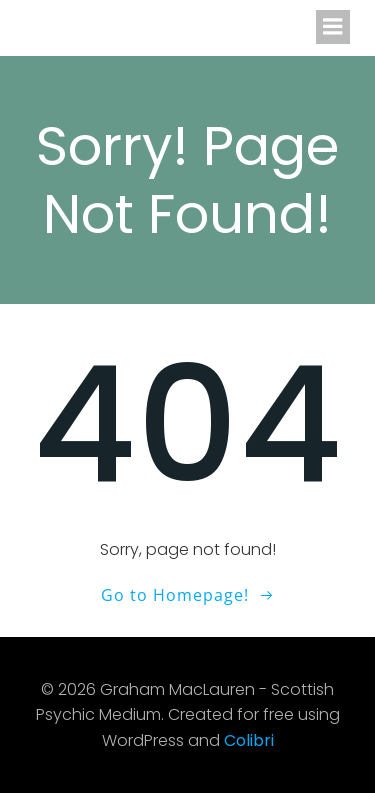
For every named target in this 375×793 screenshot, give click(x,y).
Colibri (249, 740)
